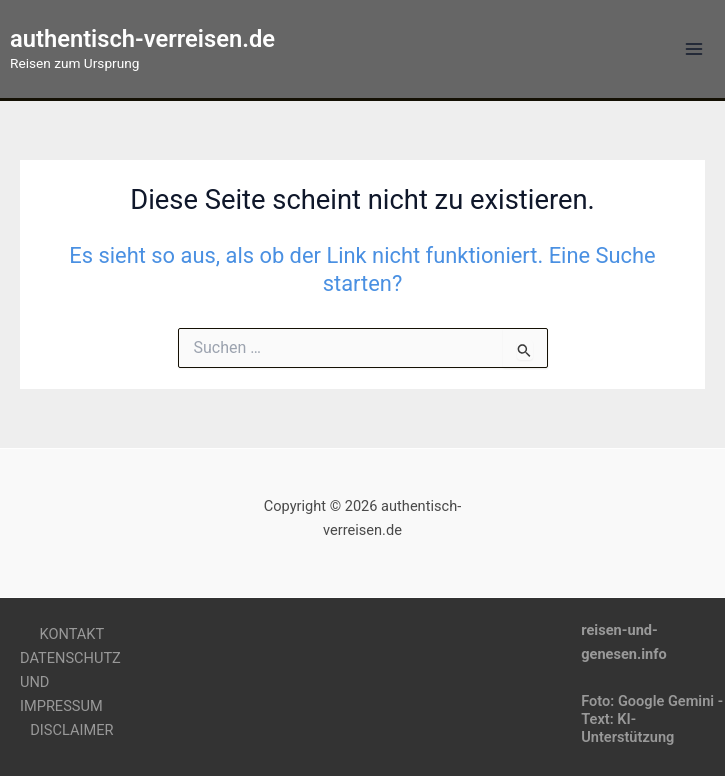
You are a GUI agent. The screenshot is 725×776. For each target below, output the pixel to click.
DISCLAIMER (71, 730)
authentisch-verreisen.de (142, 39)
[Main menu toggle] (694, 49)
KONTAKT (72, 634)
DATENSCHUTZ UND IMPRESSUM (70, 682)
